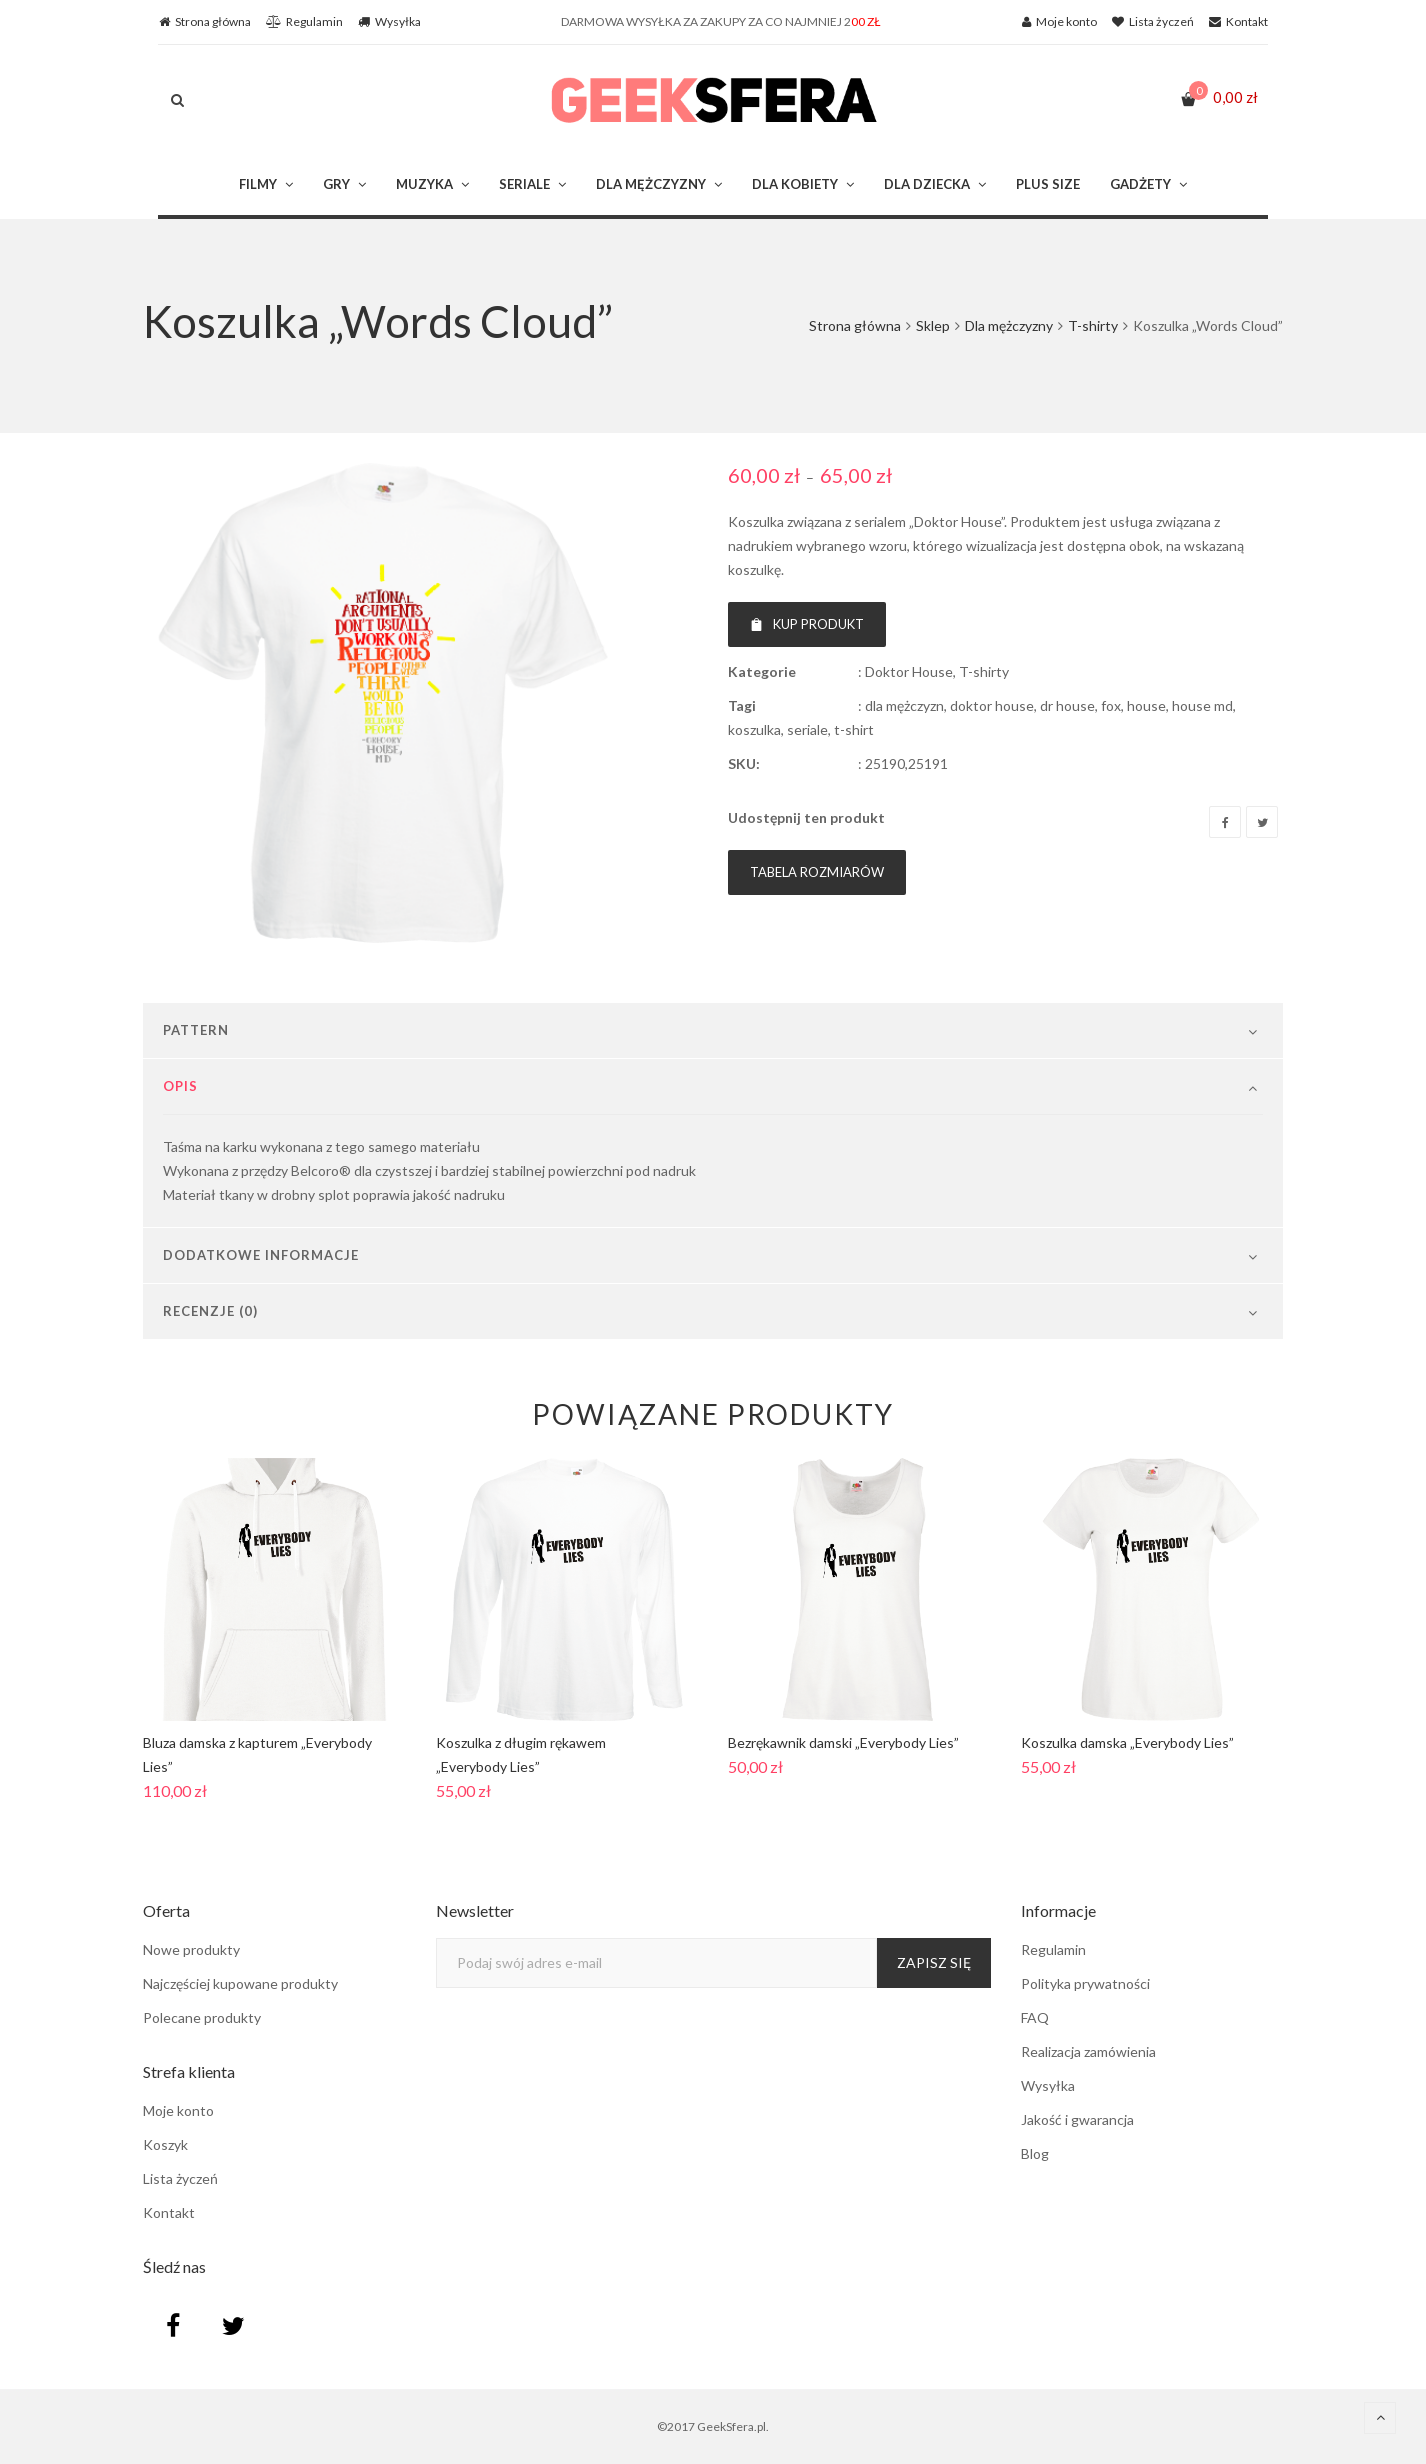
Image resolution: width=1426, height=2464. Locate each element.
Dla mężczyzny (1009, 325)
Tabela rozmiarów (817, 872)
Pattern (196, 1030)
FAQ (1035, 2017)
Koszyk (165, 2144)
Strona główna (855, 325)
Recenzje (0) (210, 1311)
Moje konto (178, 2110)
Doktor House (909, 671)
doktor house (992, 705)
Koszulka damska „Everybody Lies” (1127, 1742)
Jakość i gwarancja (1077, 2119)
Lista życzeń (180, 2178)
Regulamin (1053, 1949)
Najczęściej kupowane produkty (240, 1983)
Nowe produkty (191, 1949)
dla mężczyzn (904, 705)
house (1146, 705)
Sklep (933, 325)
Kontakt (169, 2212)
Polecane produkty (202, 2017)
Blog (1035, 2153)
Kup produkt (807, 624)
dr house (1067, 705)
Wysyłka (1048, 2085)
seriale (807, 729)
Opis (180, 1086)
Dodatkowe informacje (261, 1255)
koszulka (754, 729)
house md (1202, 705)
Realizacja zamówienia (1088, 2051)
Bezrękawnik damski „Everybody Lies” (843, 1742)
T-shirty (1093, 325)
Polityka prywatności (1085, 1983)
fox (1111, 705)
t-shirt (854, 729)
